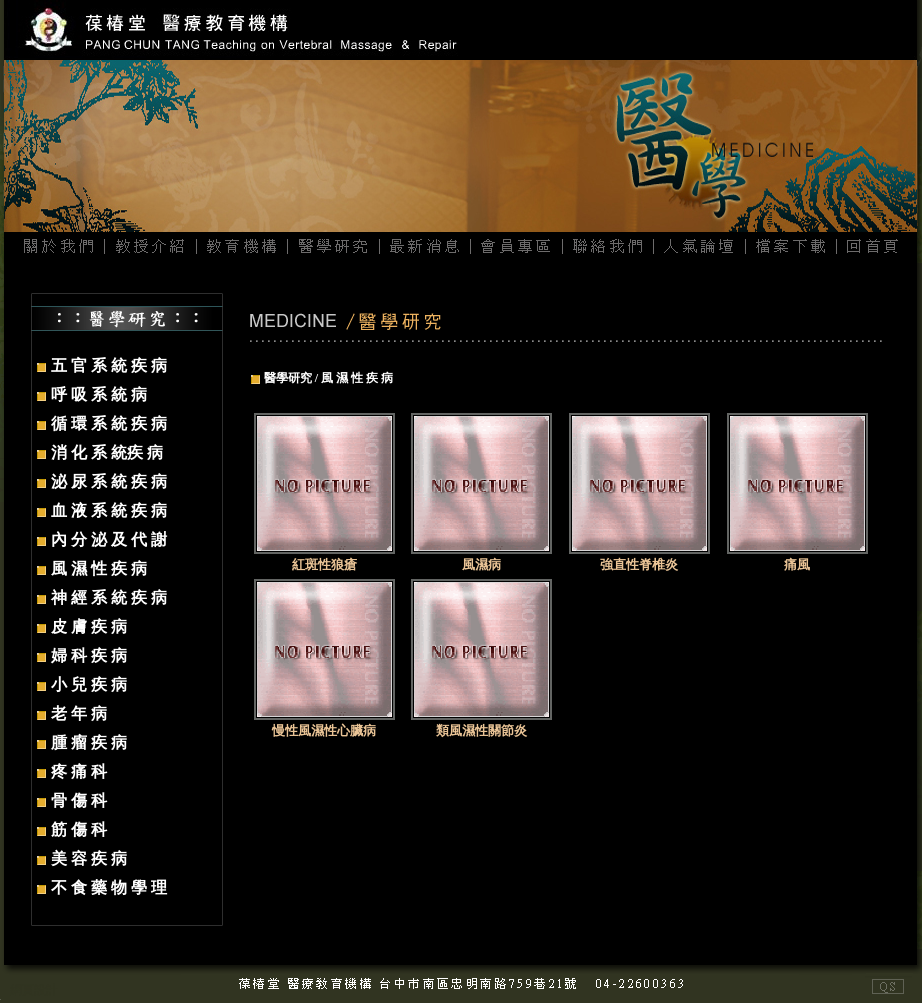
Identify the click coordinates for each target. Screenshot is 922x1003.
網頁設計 (34, 990)
